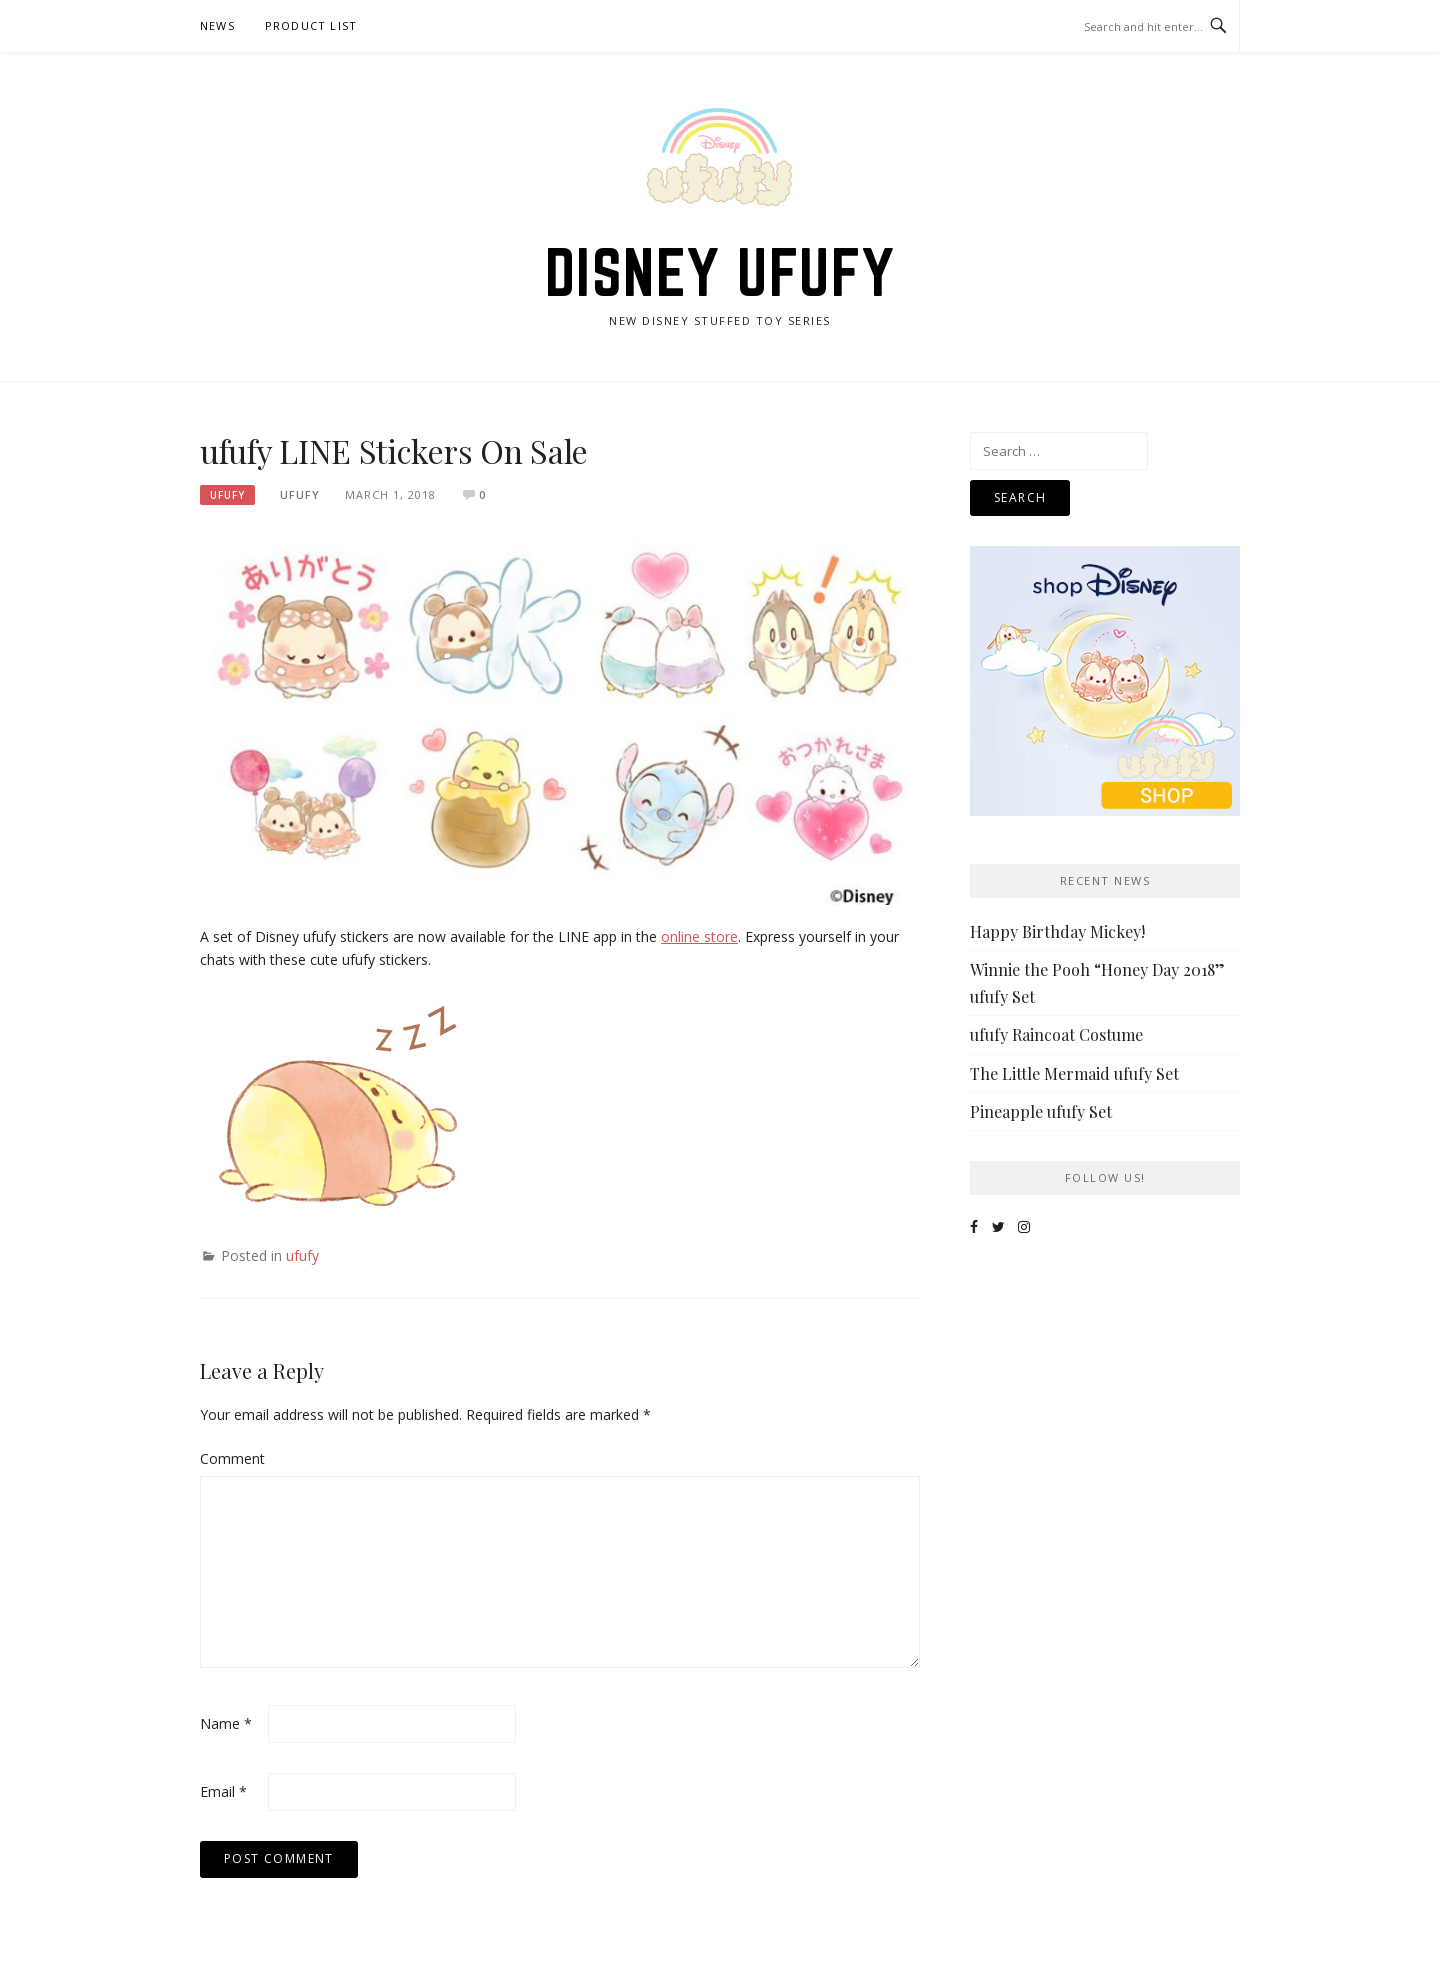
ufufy (227, 495)
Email (223, 1791)
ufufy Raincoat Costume (1056, 1034)
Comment (232, 1458)
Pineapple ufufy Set (1041, 1111)
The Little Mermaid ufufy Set (1074, 1073)
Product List (311, 25)
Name (226, 1723)
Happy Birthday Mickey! (1057, 931)
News (217, 25)
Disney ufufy (720, 272)
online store (699, 936)
